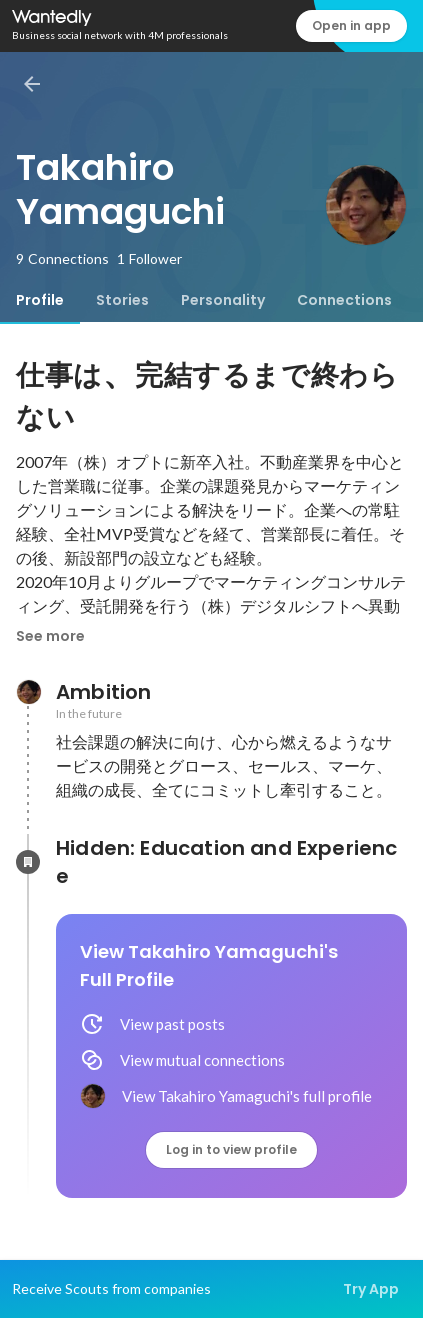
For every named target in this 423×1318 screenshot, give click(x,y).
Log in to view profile (231, 1149)
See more (50, 636)
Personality (223, 300)
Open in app (351, 25)
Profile (40, 300)
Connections (344, 300)
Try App (371, 1289)
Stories (122, 300)
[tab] (40, 300)
